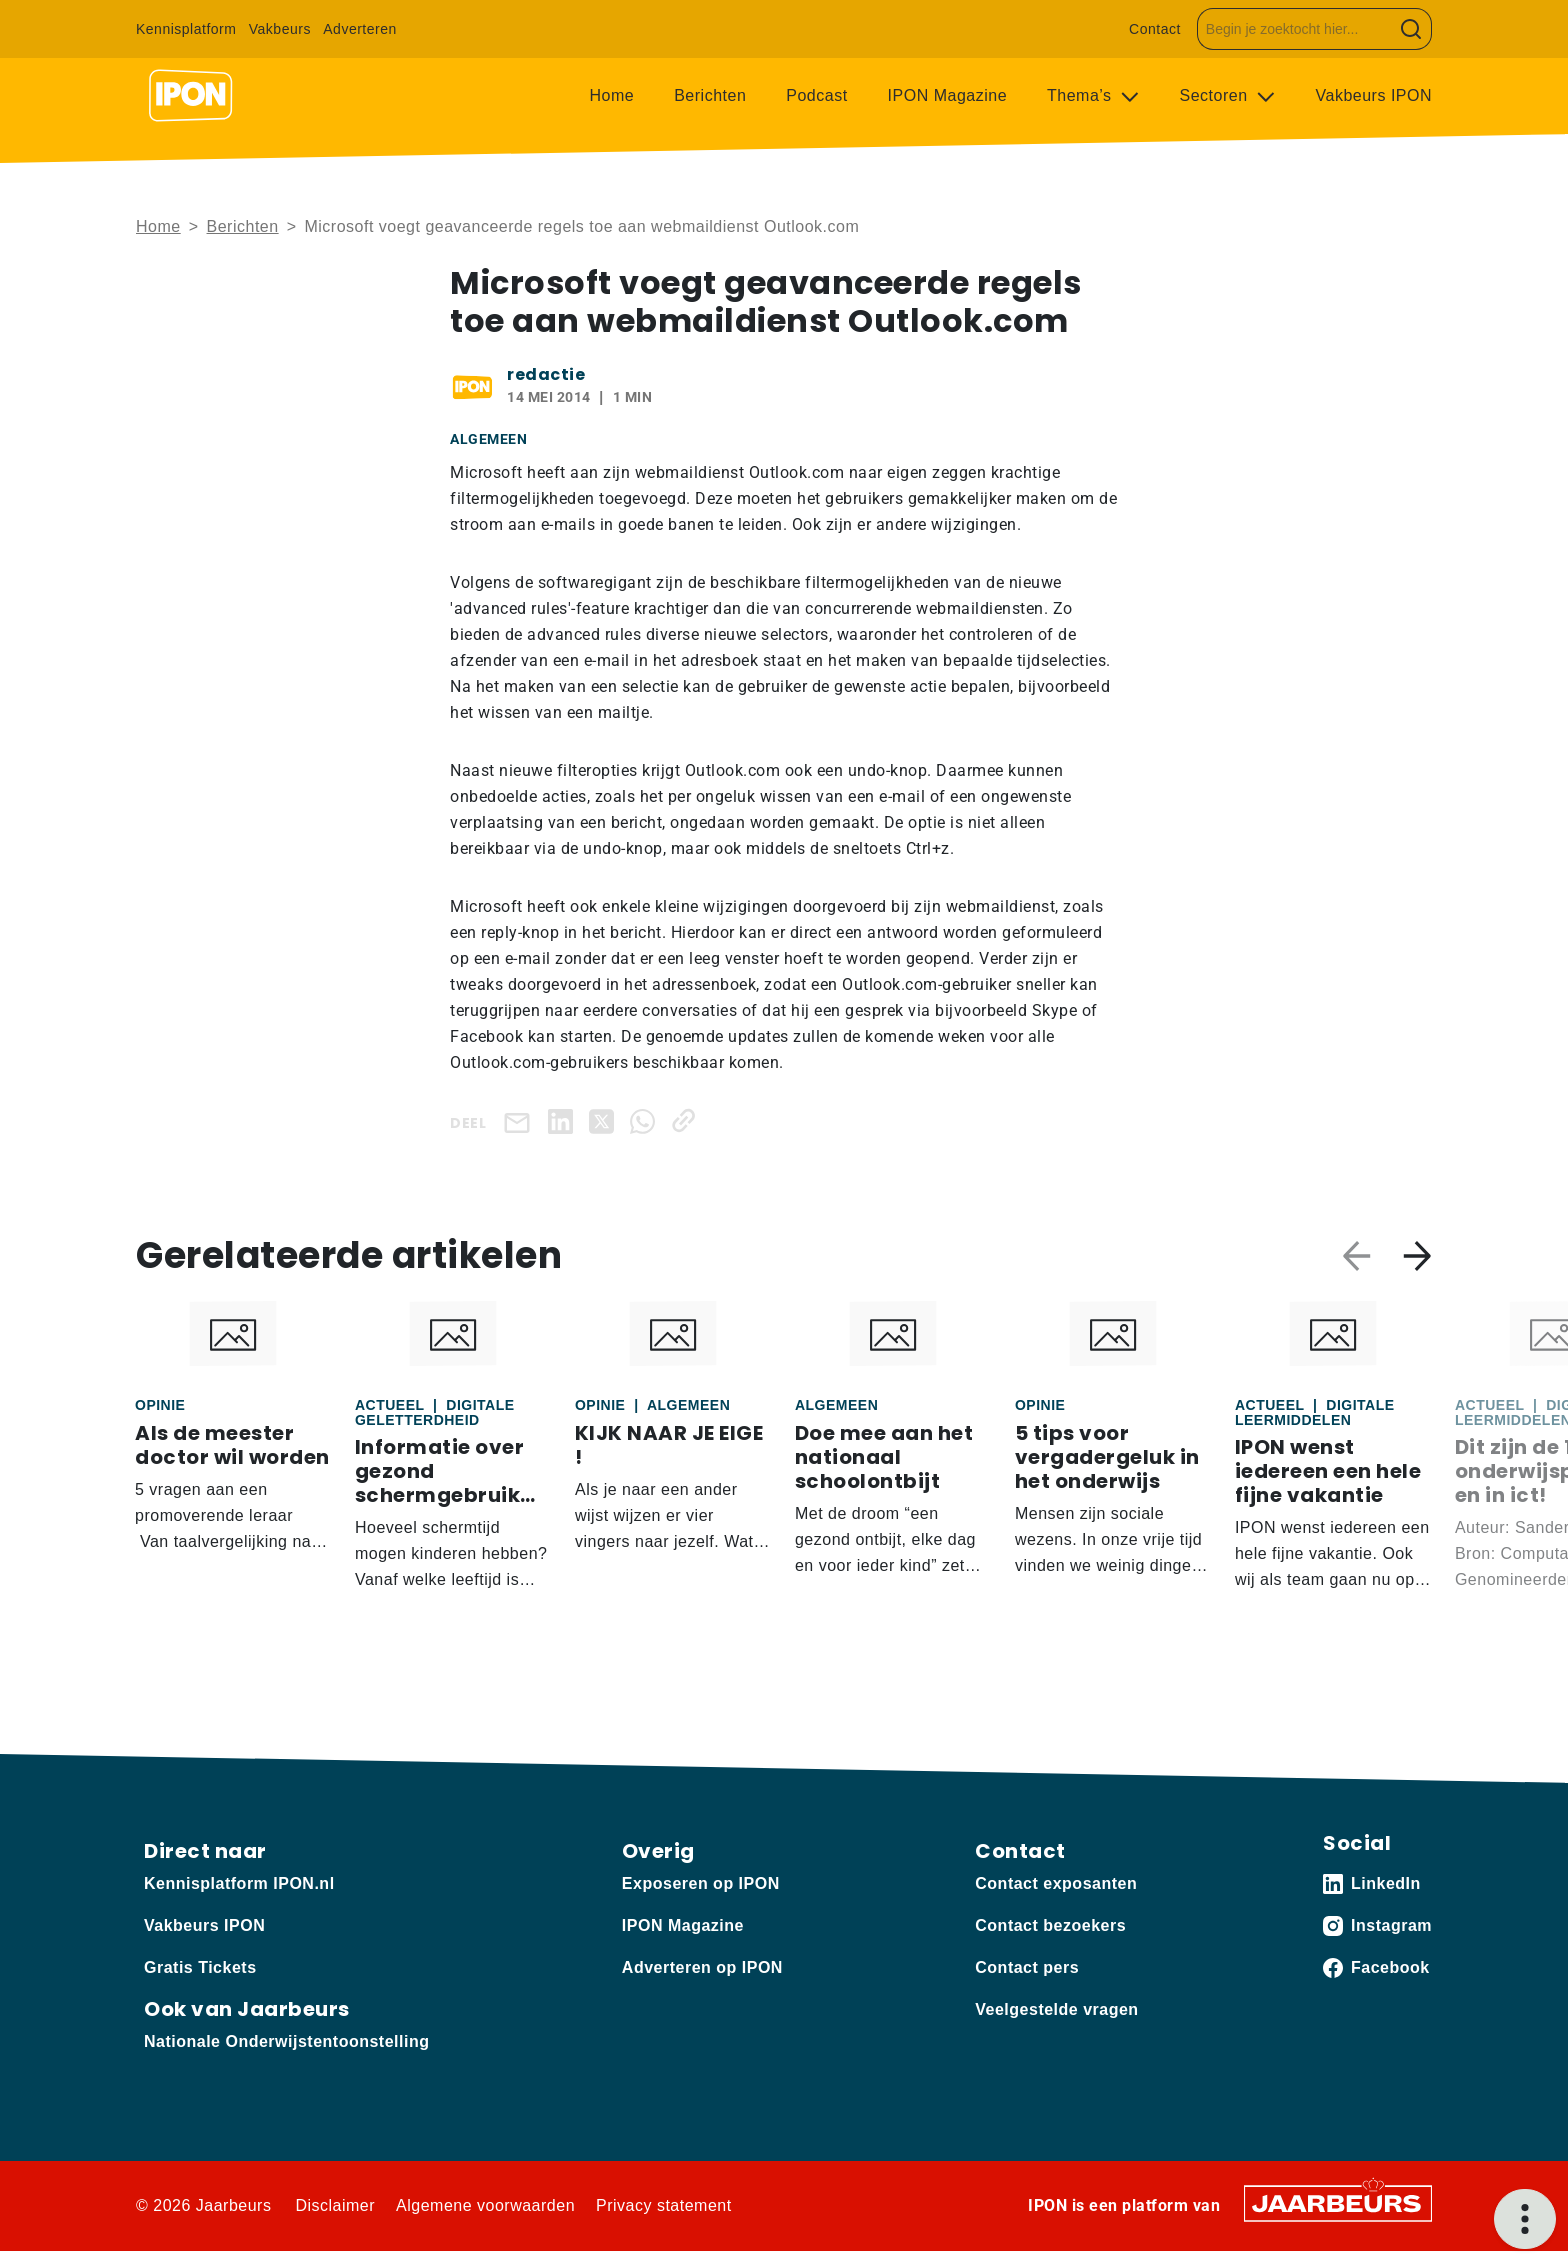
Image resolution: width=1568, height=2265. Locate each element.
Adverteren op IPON (702, 1967)
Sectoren (1216, 95)
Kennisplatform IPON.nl (239, 1883)
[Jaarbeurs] (1338, 2202)
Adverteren (359, 29)
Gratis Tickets (200, 1967)
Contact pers (1027, 1967)
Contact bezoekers (1050, 1925)
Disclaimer (335, 2205)
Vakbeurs (280, 29)
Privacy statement (664, 2205)
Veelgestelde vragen (1056, 2009)
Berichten (710, 95)
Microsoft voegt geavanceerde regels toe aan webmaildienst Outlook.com (581, 226)
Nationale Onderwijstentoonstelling (286, 2041)
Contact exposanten (1056, 1883)
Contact (1155, 29)
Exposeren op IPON (701, 1883)
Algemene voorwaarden (485, 2205)
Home (612, 95)
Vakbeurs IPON (1374, 95)
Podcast (816, 95)
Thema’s (1082, 95)
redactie (546, 374)
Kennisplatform (186, 29)
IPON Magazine (947, 95)
